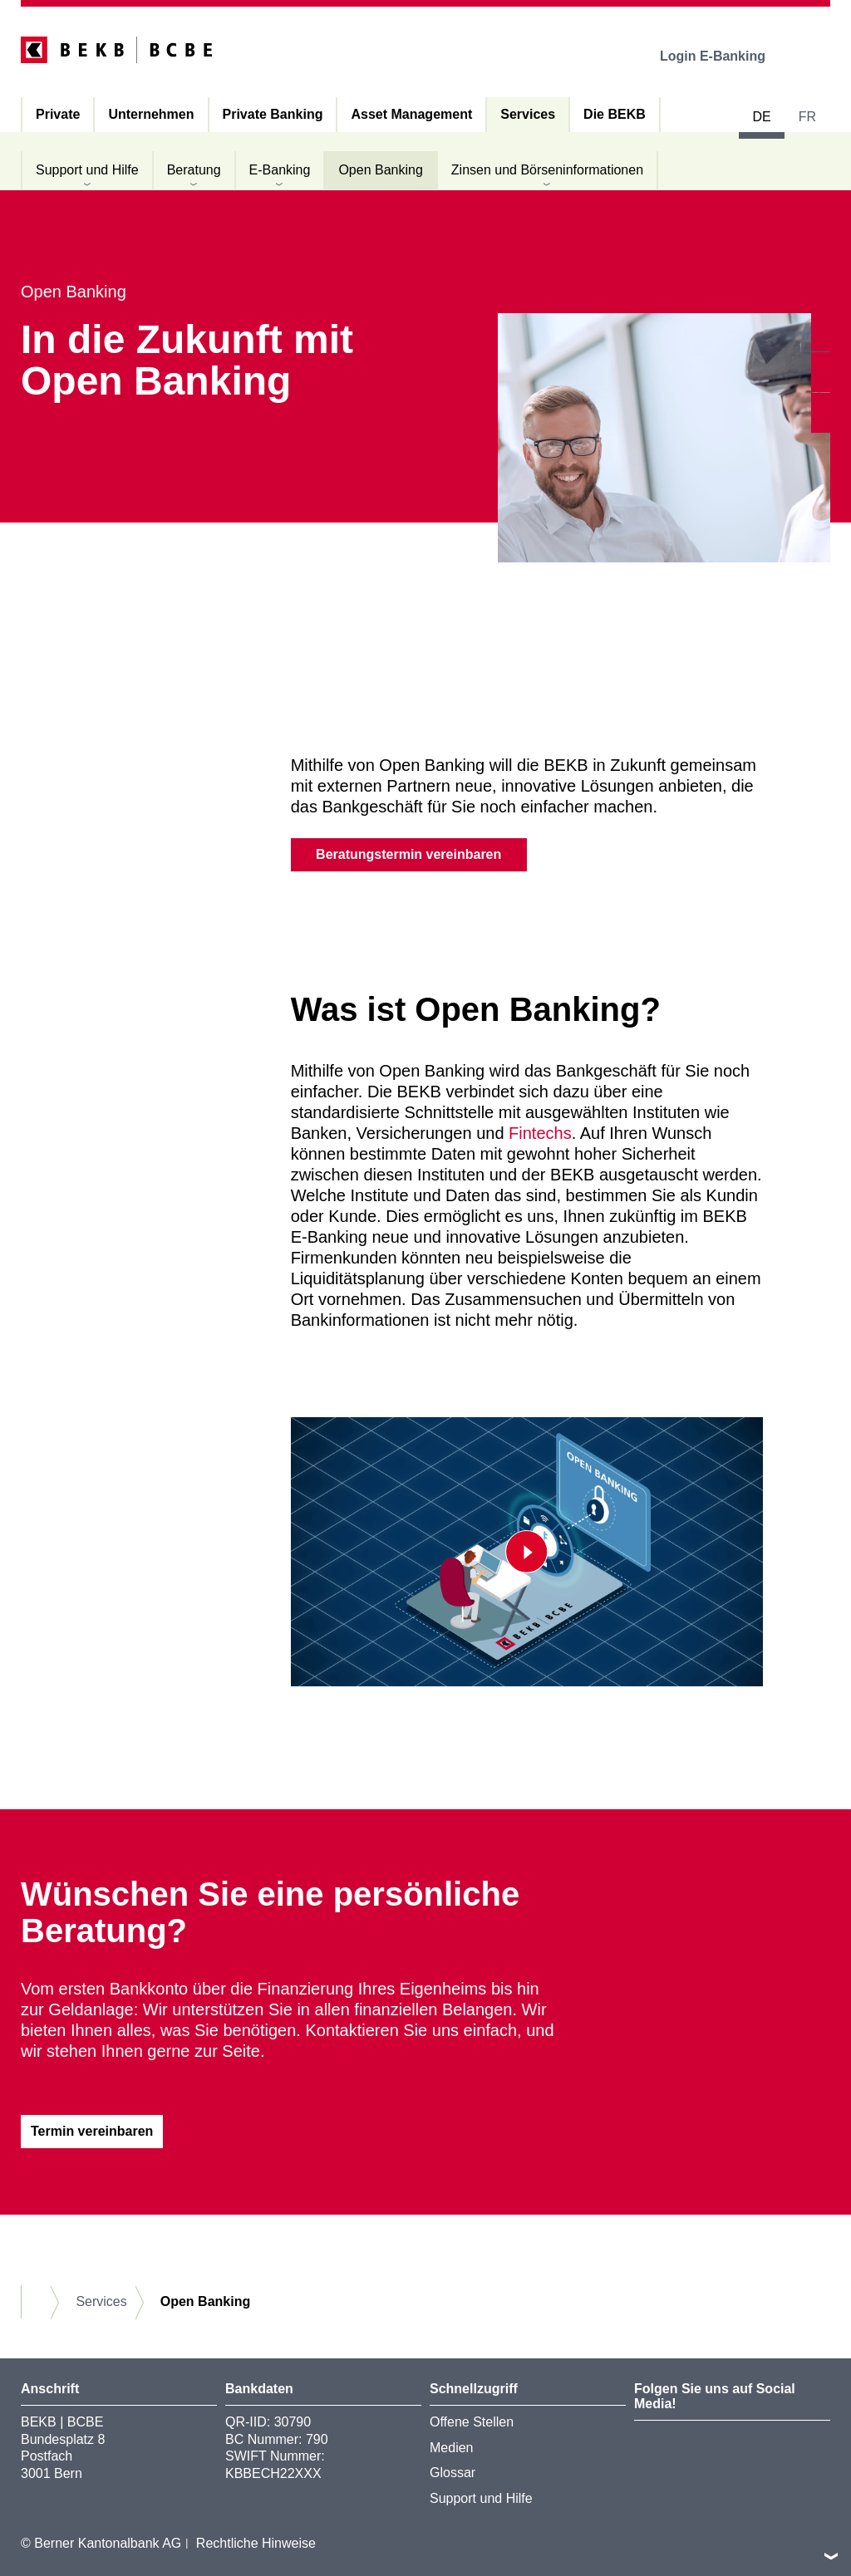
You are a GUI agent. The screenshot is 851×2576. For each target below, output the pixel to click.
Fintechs (540, 1133)
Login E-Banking (724, 56)
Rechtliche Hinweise (256, 2543)
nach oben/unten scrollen (831, 2556)
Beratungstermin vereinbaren (408, 854)
